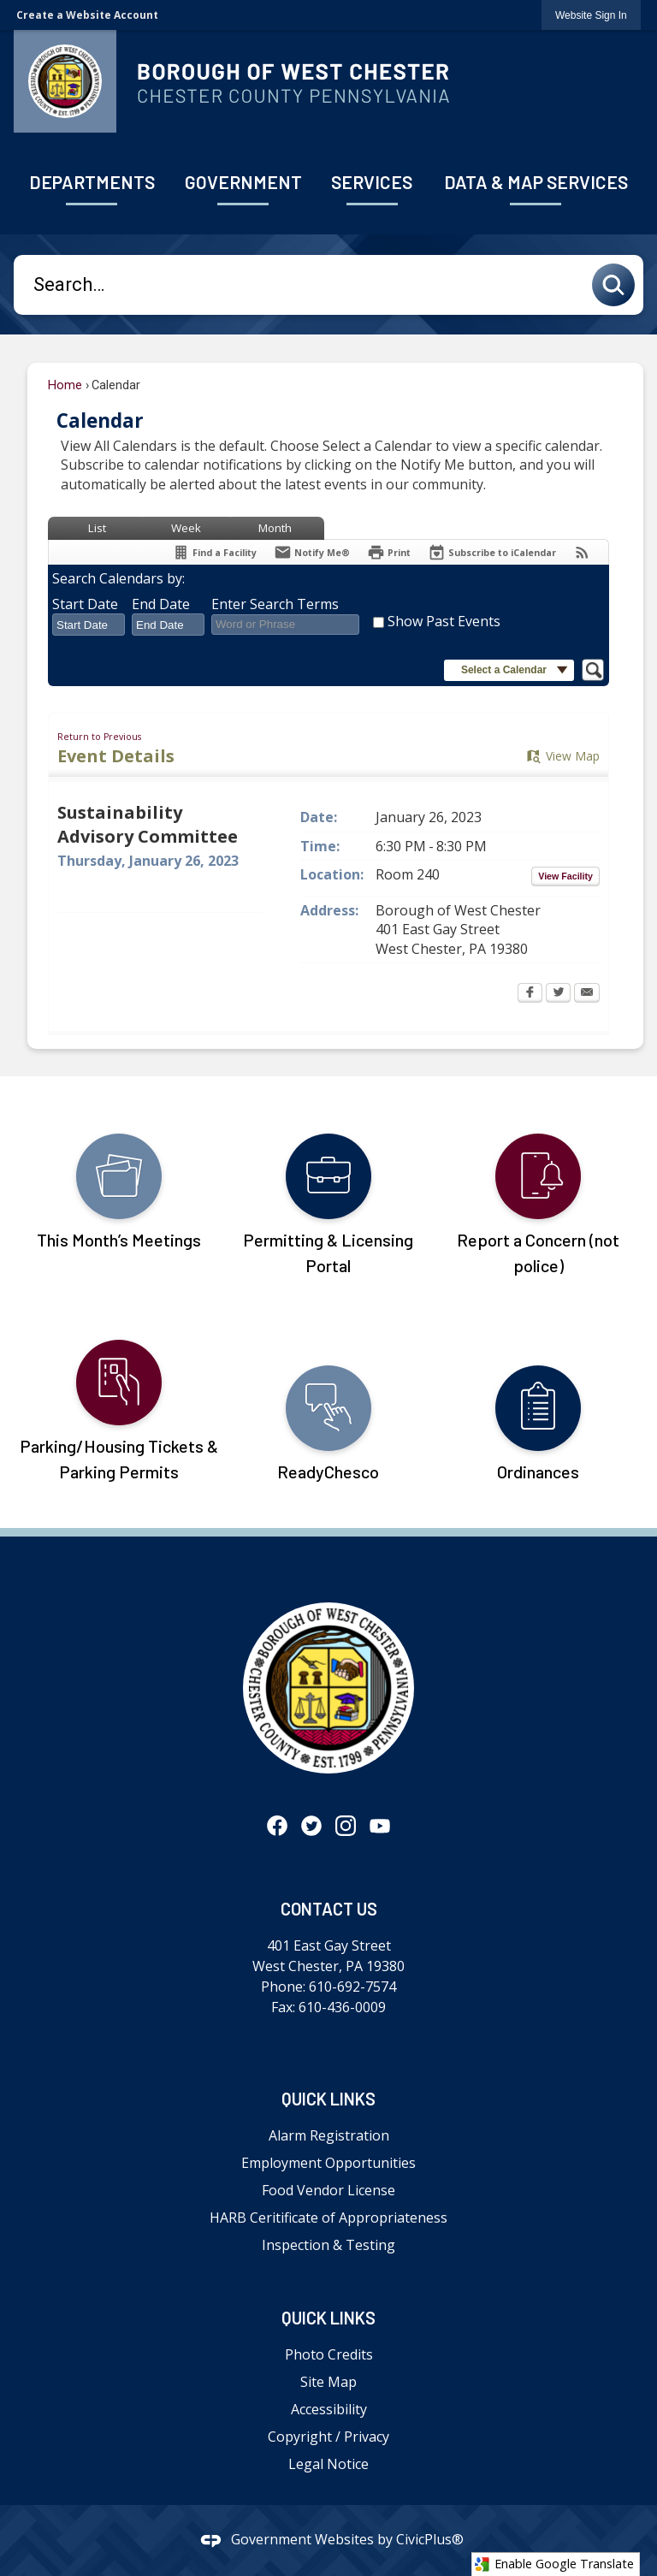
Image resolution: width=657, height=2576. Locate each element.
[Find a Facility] (214, 552)
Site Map (328, 2381)
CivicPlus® (430, 2539)
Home (65, 385)
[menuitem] (92, 183)
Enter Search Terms (275, 604)
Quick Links (328, 2098)
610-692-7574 (352, 1986)
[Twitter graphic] (311, 1825)
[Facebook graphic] (277, 1825)
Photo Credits (329, 2354)
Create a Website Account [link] (87, 15)
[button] (617, 285)
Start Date (85, 604)
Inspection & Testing (328, 2244)
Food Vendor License (328, 2190)
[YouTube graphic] (380, 1825)
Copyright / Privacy (328, 2436)
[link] (591, 15)
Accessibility (329, 2409)
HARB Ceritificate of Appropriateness (328, 2217)
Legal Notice (328, 2464)
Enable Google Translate (554, 2564)
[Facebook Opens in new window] (530, 994)
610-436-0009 (342, 2007)
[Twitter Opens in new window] (558, 994)
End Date (161, 604)
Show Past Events (444, 621)
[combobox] (88, 625)
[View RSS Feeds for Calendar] (582, 552)
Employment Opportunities (328, 2162)
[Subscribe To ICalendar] (492, 552)
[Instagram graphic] (345, 1825)
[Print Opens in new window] (389, 552)
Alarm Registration (329, 2135)
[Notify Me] (312, 552)
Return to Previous (99, 737)
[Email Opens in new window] (587, 994)
